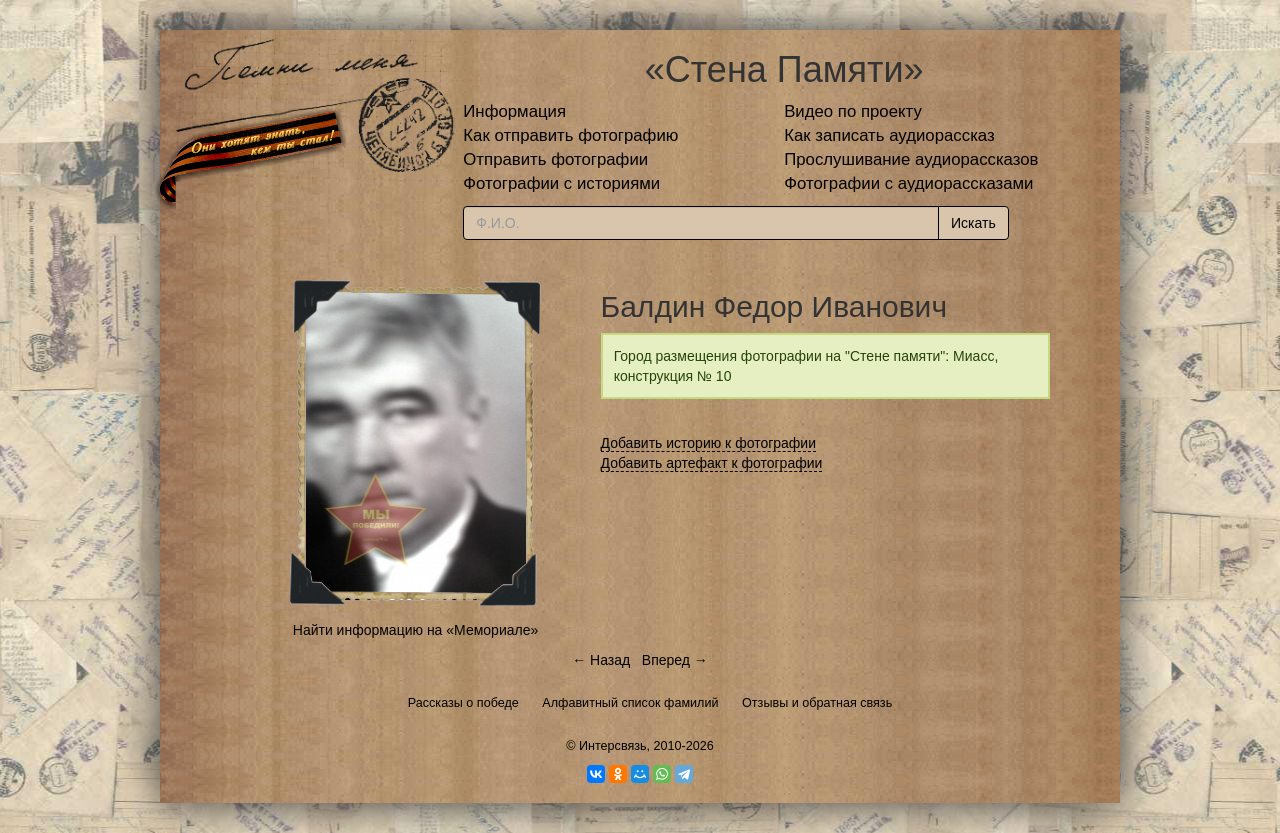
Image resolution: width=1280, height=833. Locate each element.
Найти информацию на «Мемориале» (415, 630)
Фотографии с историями (561, 183)
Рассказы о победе (463, 703)
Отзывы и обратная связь (817, 703)
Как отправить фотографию (570, 135)
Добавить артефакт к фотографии (712, 463)
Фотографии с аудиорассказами (908, 183)
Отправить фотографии (555, 159)
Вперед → (675, 660)
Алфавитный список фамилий (630, 703)
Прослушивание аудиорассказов (911, 159)
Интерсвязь (613, 746)
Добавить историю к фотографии (709, 443)
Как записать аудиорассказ (889, 135)
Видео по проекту (853, 111)
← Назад (601, 660)
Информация (514, 111)
